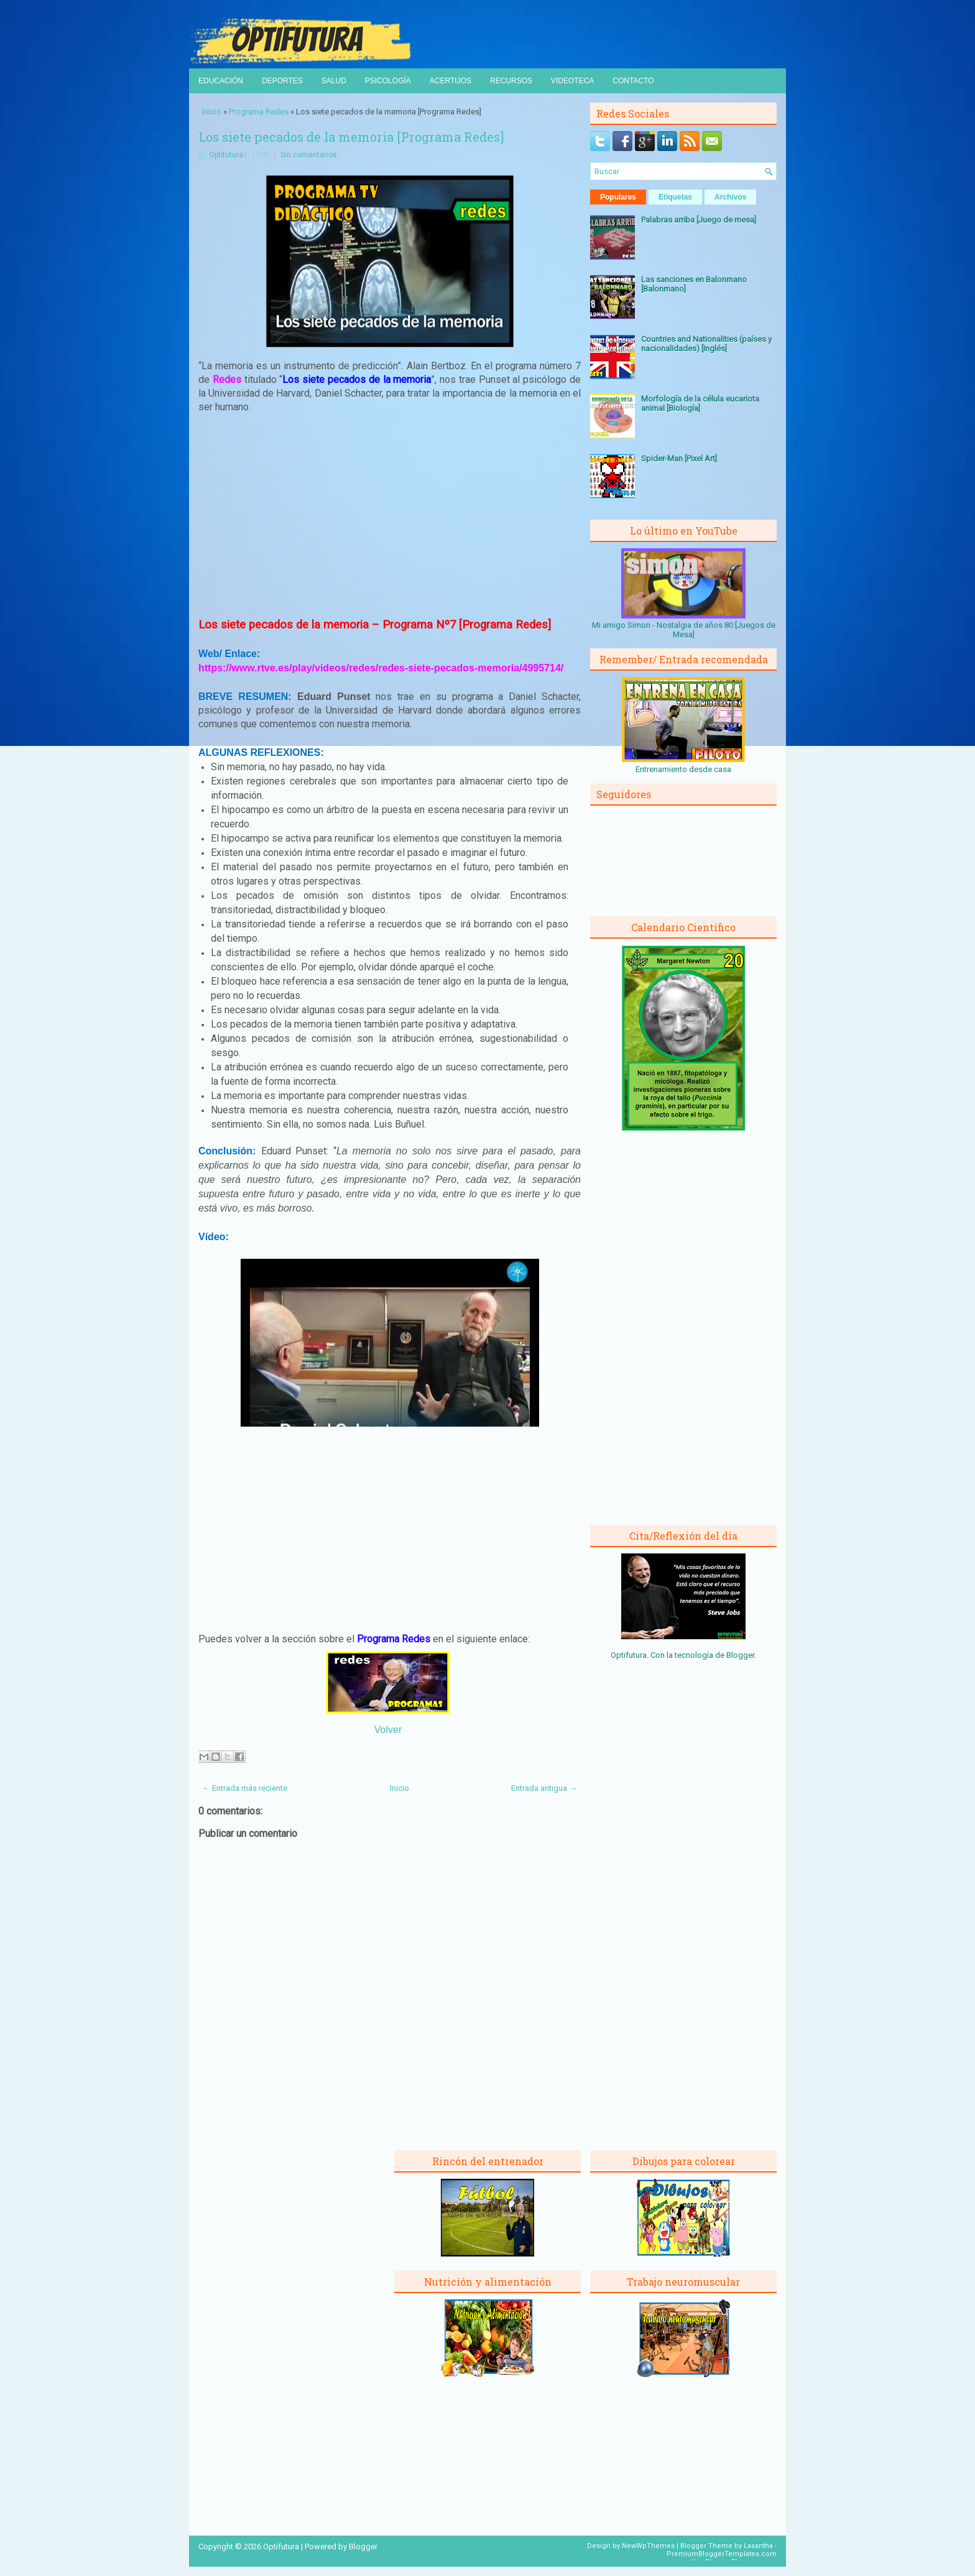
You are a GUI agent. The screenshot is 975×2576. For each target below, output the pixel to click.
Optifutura (226, 154)
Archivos (730, 197)
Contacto (633, 80)
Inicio (211, 111)
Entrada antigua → (544, 1788)
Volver (388, 1729)
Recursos (511, 80)
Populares (618, 197)
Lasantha (758, 2546)
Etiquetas (675, 197)
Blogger (740, 1655)
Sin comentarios (308, 154)
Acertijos (450, 80)
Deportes (282, 80)
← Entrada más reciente (244, 1788)
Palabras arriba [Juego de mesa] (698, 219)
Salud (333, 80)
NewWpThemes (648, 2546)
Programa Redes (259, 111)
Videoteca (572, 80)
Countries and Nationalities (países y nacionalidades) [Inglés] (706, 343)
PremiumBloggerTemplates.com (722, 2554)
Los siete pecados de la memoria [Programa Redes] (351, 137)
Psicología (388, 80)
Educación (220, 80)
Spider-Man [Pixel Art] (679, 458)
